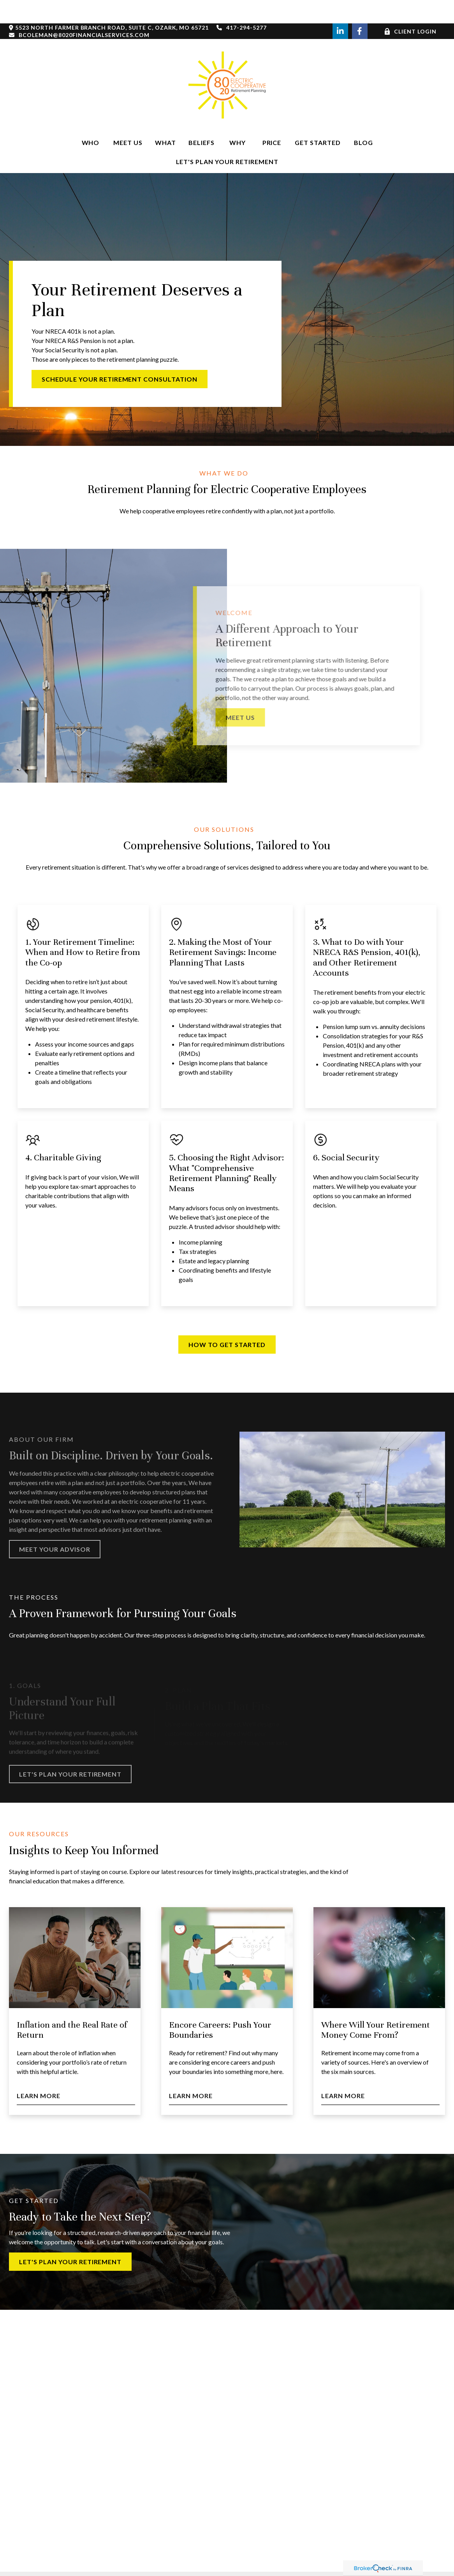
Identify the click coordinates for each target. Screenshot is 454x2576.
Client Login (410, 8)
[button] (90, 119)
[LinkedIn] (340, 8)
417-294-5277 (241, 4)
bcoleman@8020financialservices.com (79, 11)
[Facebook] (360, 8)
